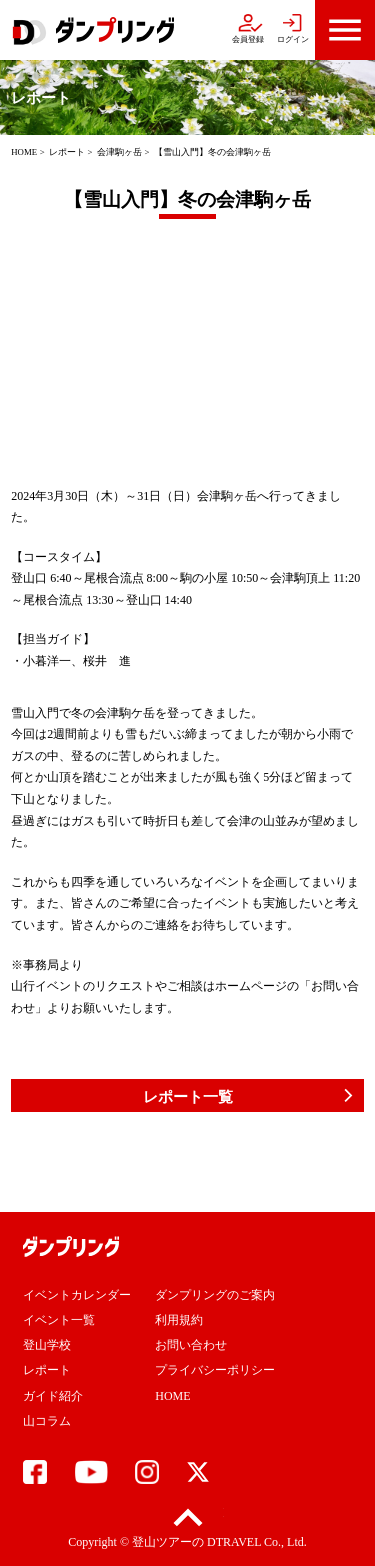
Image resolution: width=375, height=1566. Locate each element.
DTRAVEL (234, 1542)
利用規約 (179, 1320)
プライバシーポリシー (215, 1370)
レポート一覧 (188, 1096)
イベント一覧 (59, 1320)
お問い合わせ (191, 1345)
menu (345, 30)
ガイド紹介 (53, 1396)
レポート (67, 152)
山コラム (47, 1421)
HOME (24, 152)
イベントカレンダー (77, 1295)
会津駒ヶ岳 (119, 152)
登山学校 (47, 1345)
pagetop (188, 1518)
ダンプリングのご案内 (215, 1295)
